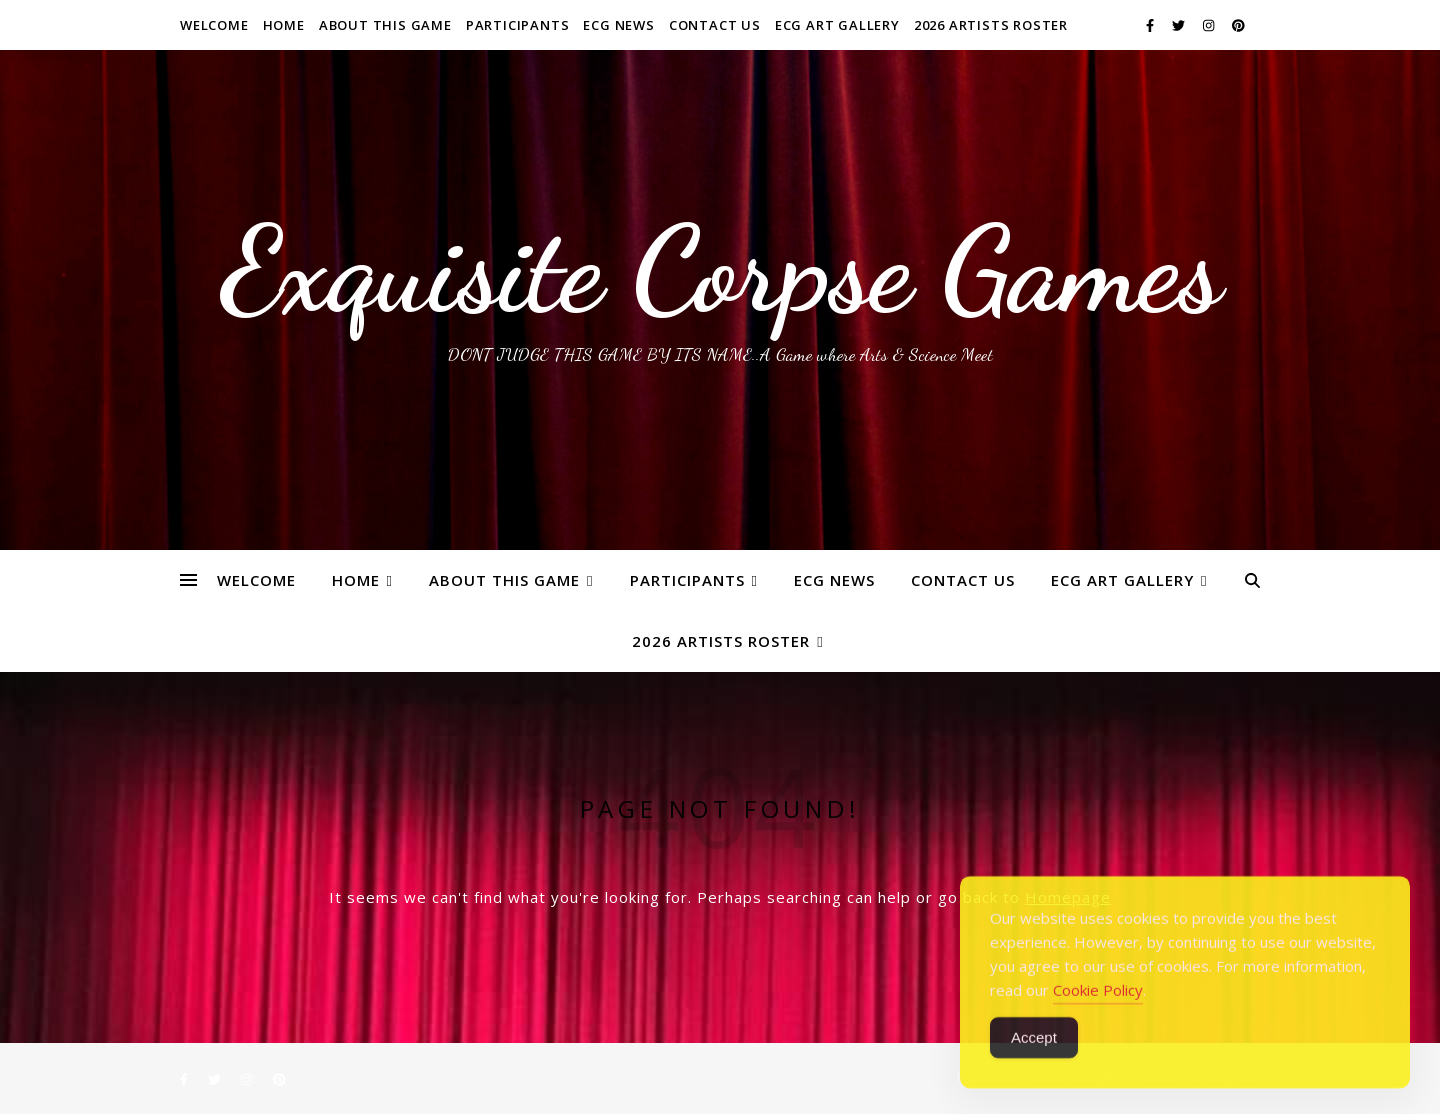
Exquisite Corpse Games (720, 270)
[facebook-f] (1151, 25)
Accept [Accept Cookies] (1034, 1062)
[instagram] (1210, 25)
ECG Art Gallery (837, 25)
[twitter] (1180, 25)
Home (284, 25)
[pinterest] (1238, 25)
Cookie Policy (1098, 1015)
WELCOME (214, 25)
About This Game (385, 25)
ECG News (618, 25)
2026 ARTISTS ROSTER (991, 25)
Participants (518, 25)
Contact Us (715, 25)
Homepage (1068, 897)
